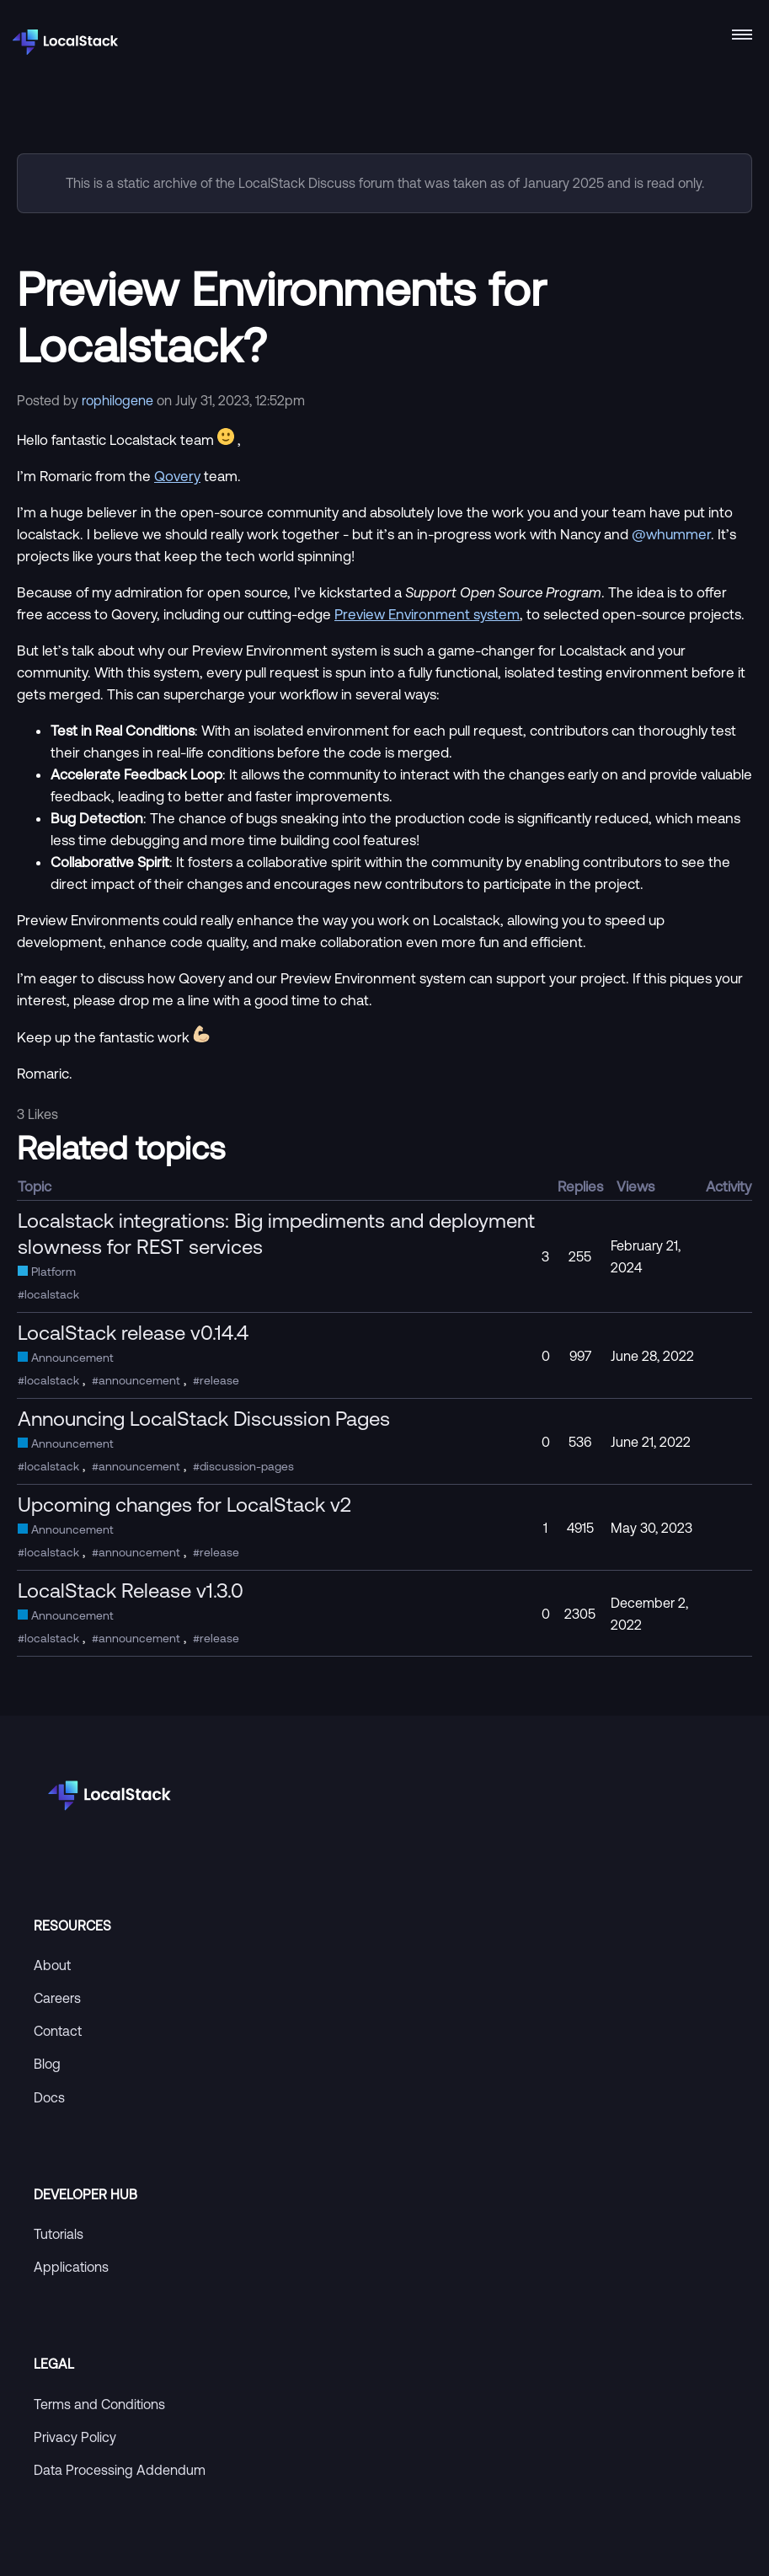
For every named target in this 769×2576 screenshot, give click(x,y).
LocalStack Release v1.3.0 (130, 1590)
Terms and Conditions (99, 2404)
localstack (51, 1294)
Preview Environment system (427, 614)
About (52, 1965)
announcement (139, 1380)
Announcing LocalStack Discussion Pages (204, 1418)
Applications (71, 2266)
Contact (58, 2030)
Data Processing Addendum (120, 2469)
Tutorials (58, 2233)
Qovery (177, 476)
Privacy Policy (75, 2437)
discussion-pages (247, 1466)
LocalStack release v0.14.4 (133, 1332)
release (219, 1380)
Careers (57, 1998)
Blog (47, 2063)
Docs (49, 2097)
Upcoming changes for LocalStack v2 (184, 1504)
